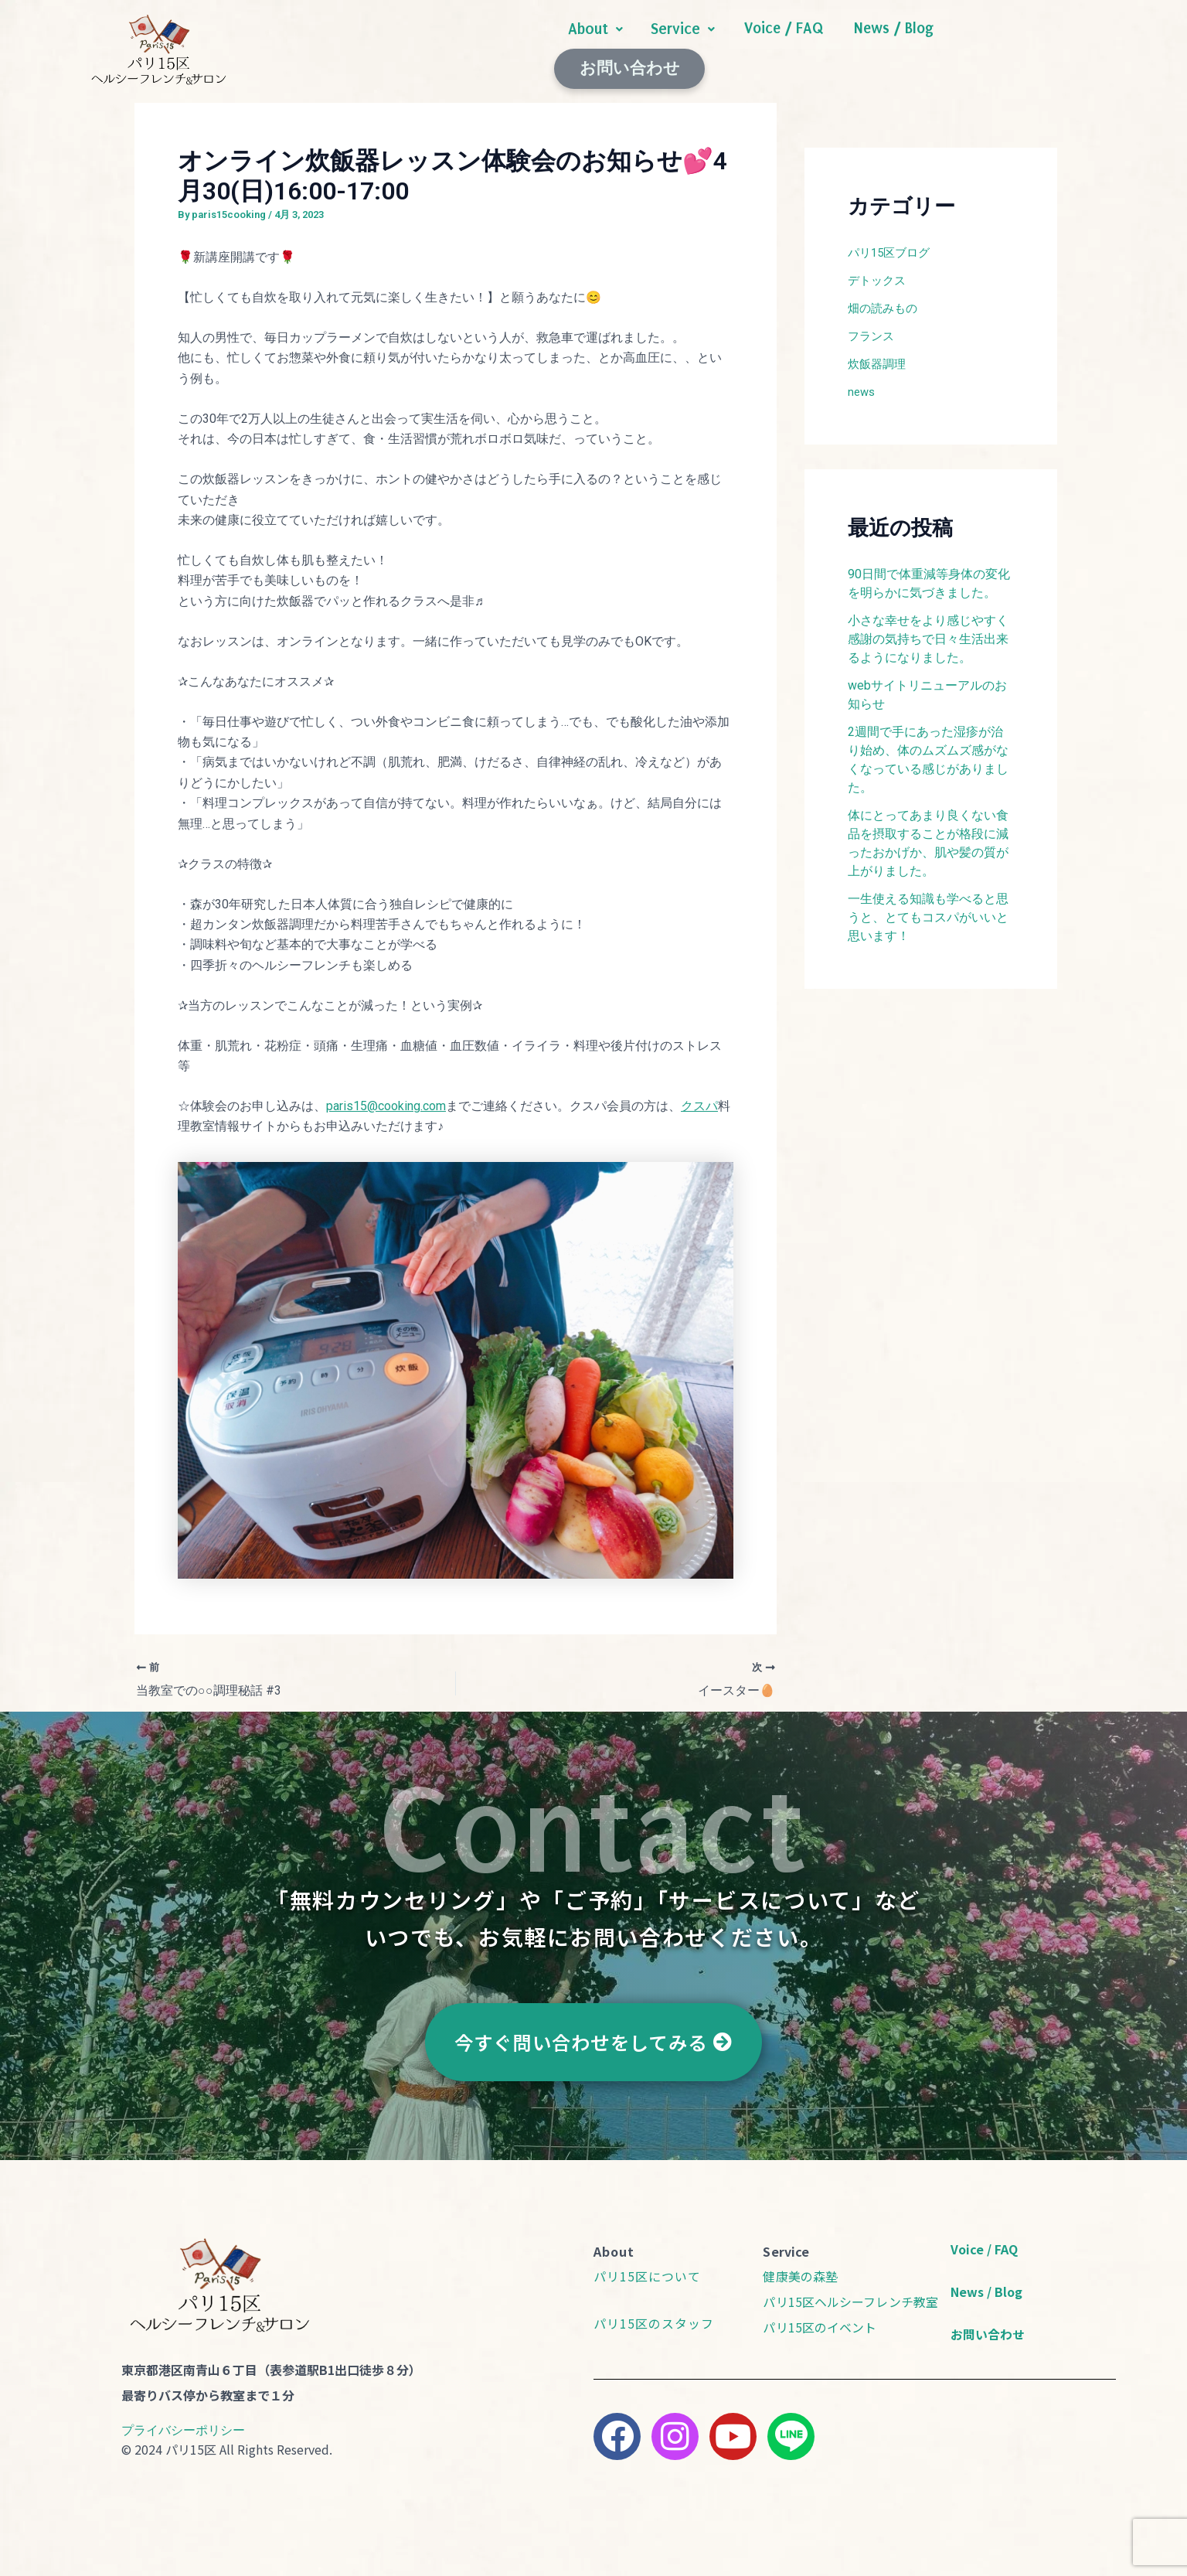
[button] (595, 43)
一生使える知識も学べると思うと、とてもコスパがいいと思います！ (928, 909)
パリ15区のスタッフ (654, 2314)
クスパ (699, 1097)
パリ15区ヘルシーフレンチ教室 (850, 2293)
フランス (872, 327)
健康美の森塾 (800, 2268)
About (595, 44)
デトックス (879, 271)
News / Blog (891, 44)
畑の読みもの (885, 299)
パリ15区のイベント (819, 2318)
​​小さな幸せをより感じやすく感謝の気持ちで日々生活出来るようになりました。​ (928, 630)
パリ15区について (647, 2268)
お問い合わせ (1021, 44)
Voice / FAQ (783, 44)
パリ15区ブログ (892, 244)
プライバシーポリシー (183, 2421)
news (862, 383)
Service (683, 44)
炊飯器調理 (879, 355)
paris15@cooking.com (386, 1097)
